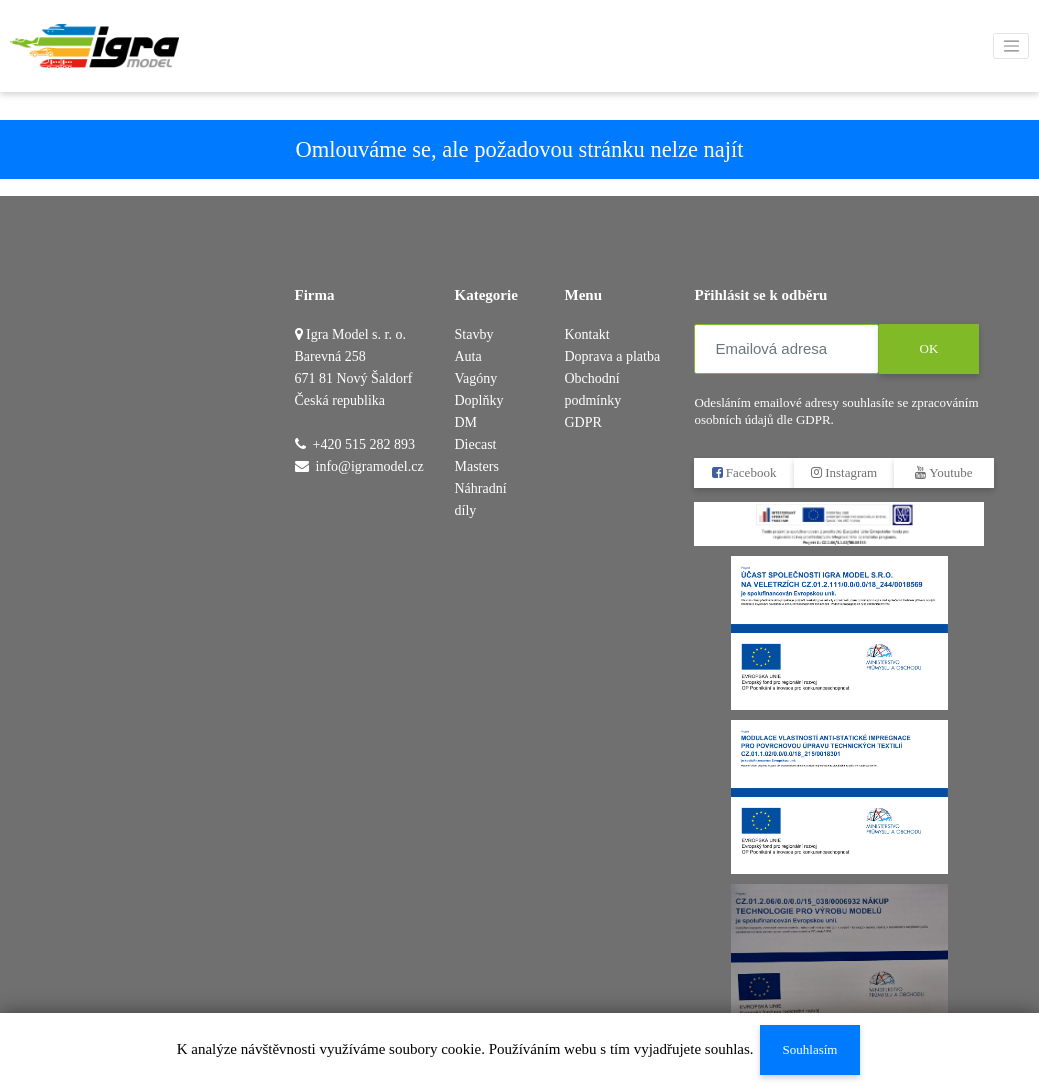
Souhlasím (809, 1049)
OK (929, 348)
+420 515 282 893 (364, 444)
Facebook (744, 472)
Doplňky (479, 400)
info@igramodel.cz (370, 466)
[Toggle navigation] (1011, 46)
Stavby (474, 334)
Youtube (944, 472)
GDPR (582, 422)
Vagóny (476, 378)
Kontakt (586, 334)
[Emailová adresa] (786, 349)
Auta (468, 356)
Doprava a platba (612, 356)
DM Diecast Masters (477, 444)
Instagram (844, 472)
